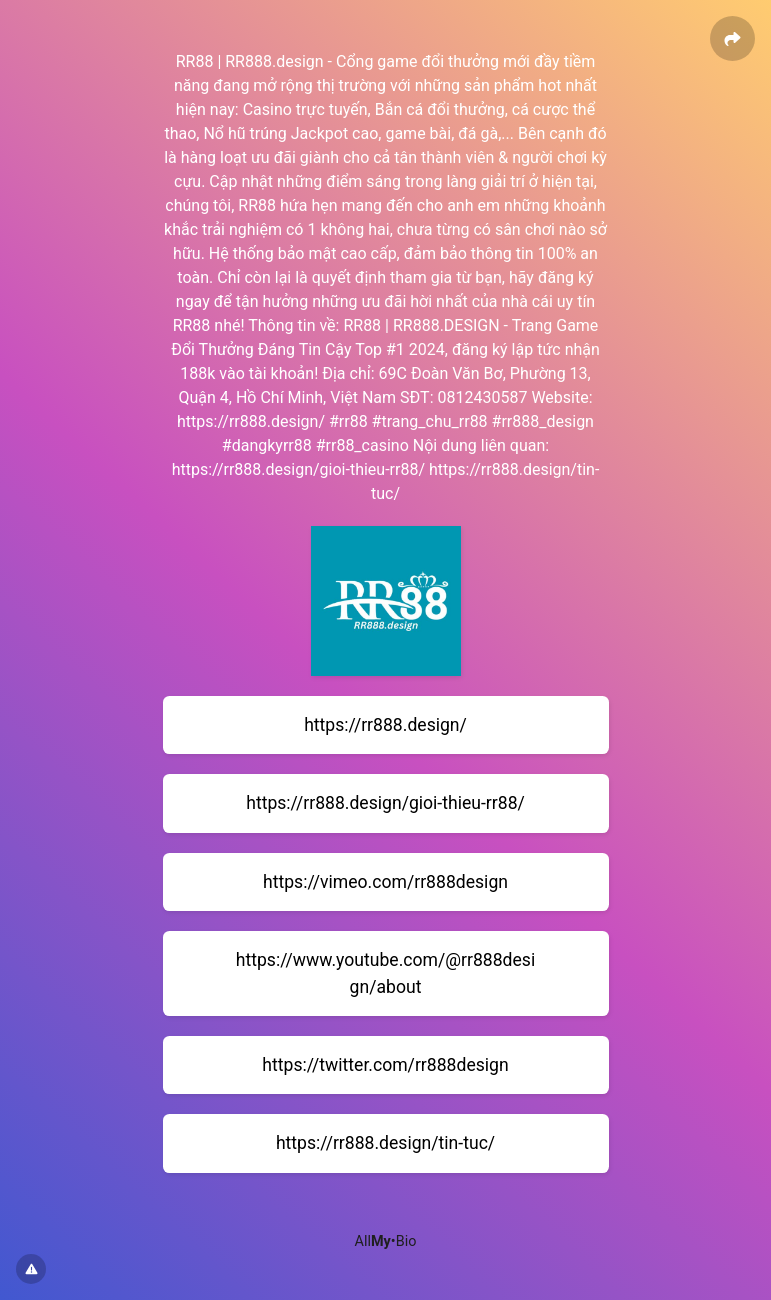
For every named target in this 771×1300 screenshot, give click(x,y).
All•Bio (386, 1241)
